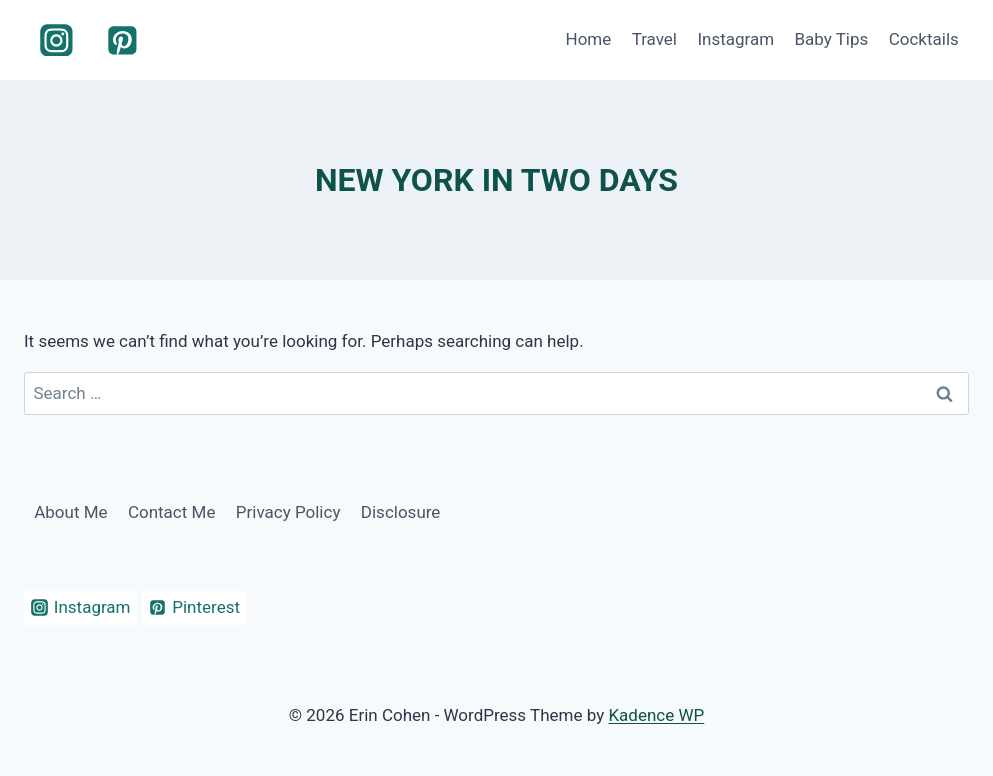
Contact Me (172, 512)
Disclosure (401, 512)
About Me (70, 512)
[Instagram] (57, 40)
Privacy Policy (288, 512)
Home (589, 39)
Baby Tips (831, 39)
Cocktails (924, 39)
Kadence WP (656, 715)
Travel (654, 39)
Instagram (735, 39)
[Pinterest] (123, 40)
